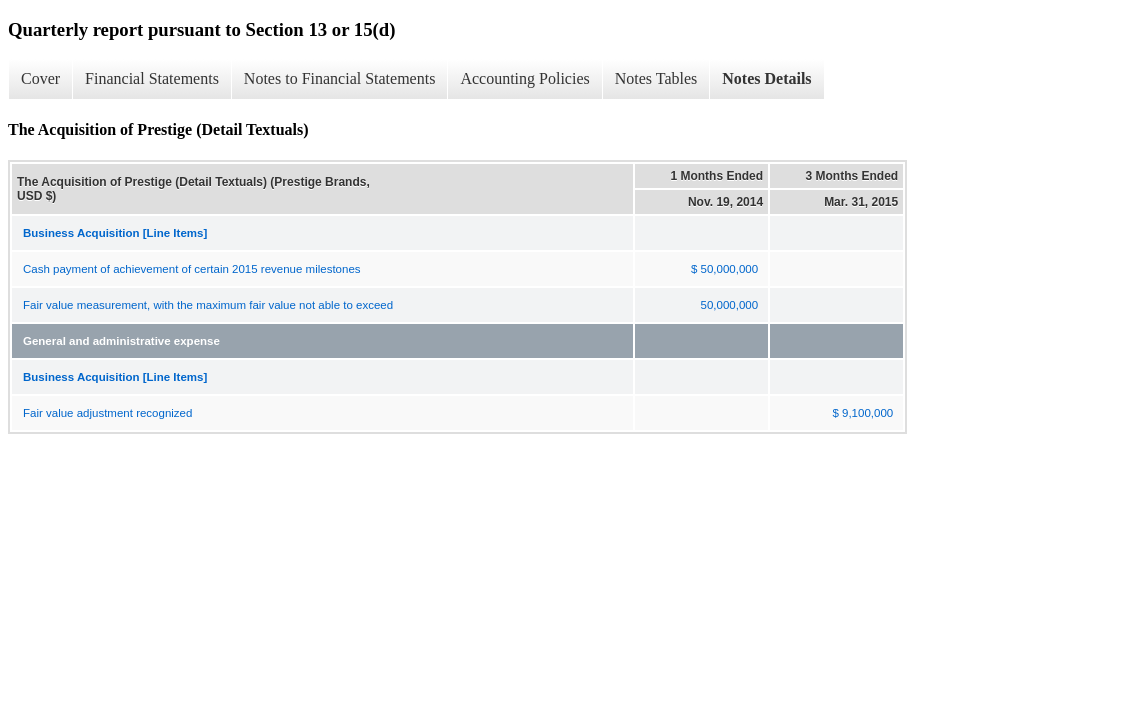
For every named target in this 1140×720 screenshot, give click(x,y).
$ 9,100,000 (862, 413)
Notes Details (766, 78)
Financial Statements (152, 78)
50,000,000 (730, 305)
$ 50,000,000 (724, 269)
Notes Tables (656, 78)
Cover (40, 78)
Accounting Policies (524, 78)
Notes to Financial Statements (340, 78)
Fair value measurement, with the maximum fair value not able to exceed (208, 305)
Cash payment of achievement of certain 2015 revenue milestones (192, 269)
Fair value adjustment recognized (107, 413)
